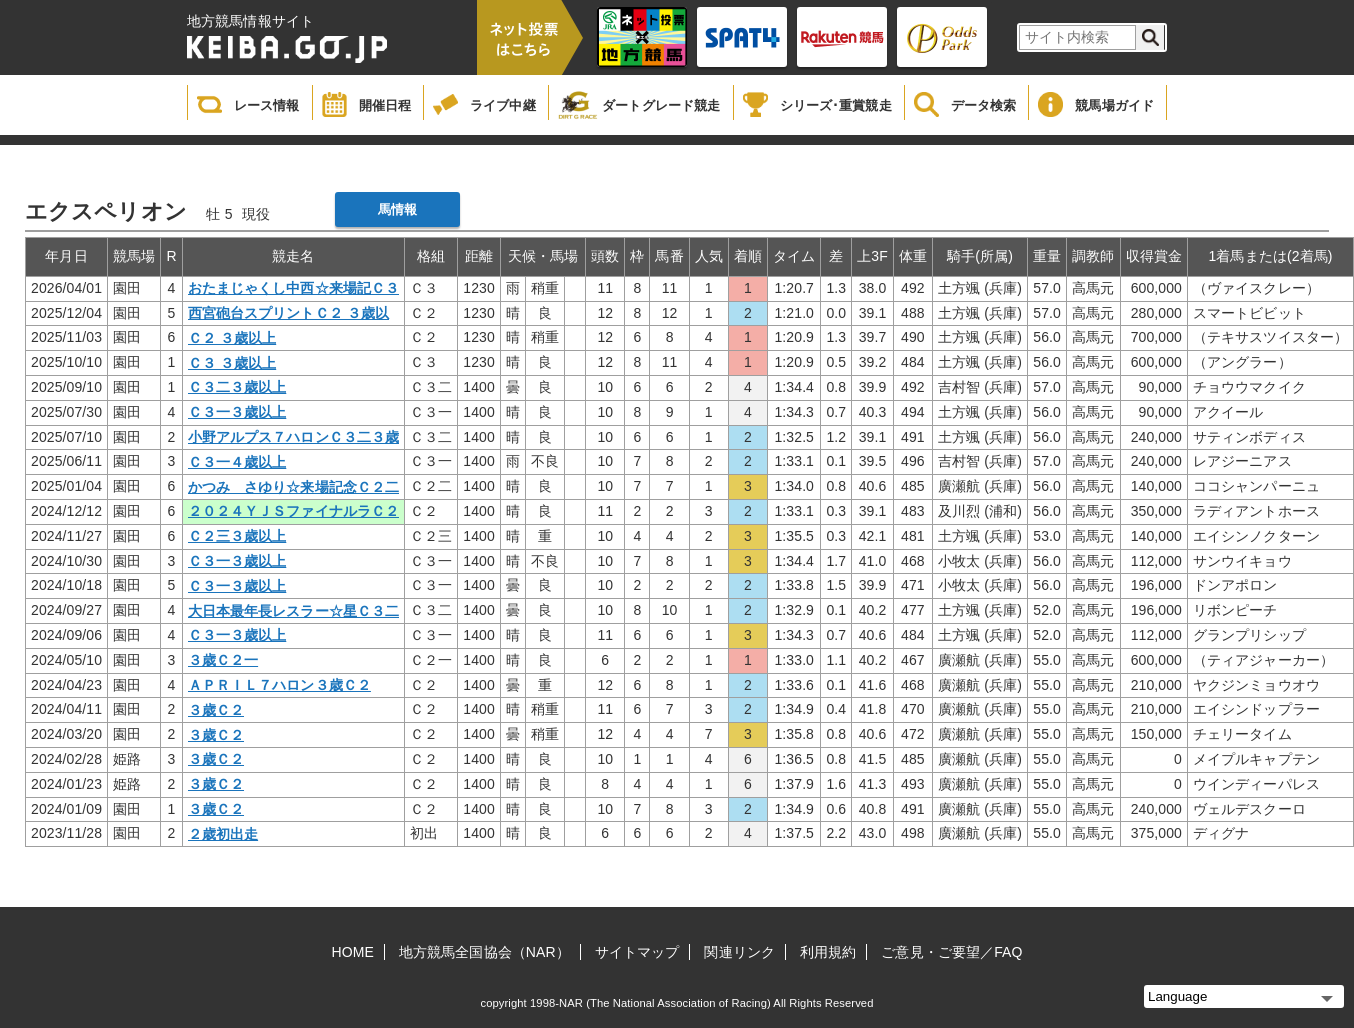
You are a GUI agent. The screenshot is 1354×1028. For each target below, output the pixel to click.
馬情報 (397, 209)
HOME (353, 952)
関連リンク (739, 952)
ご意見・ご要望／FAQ (951, 952)
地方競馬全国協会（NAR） (484, 952)
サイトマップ (637, 952)
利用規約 (828, 952)
